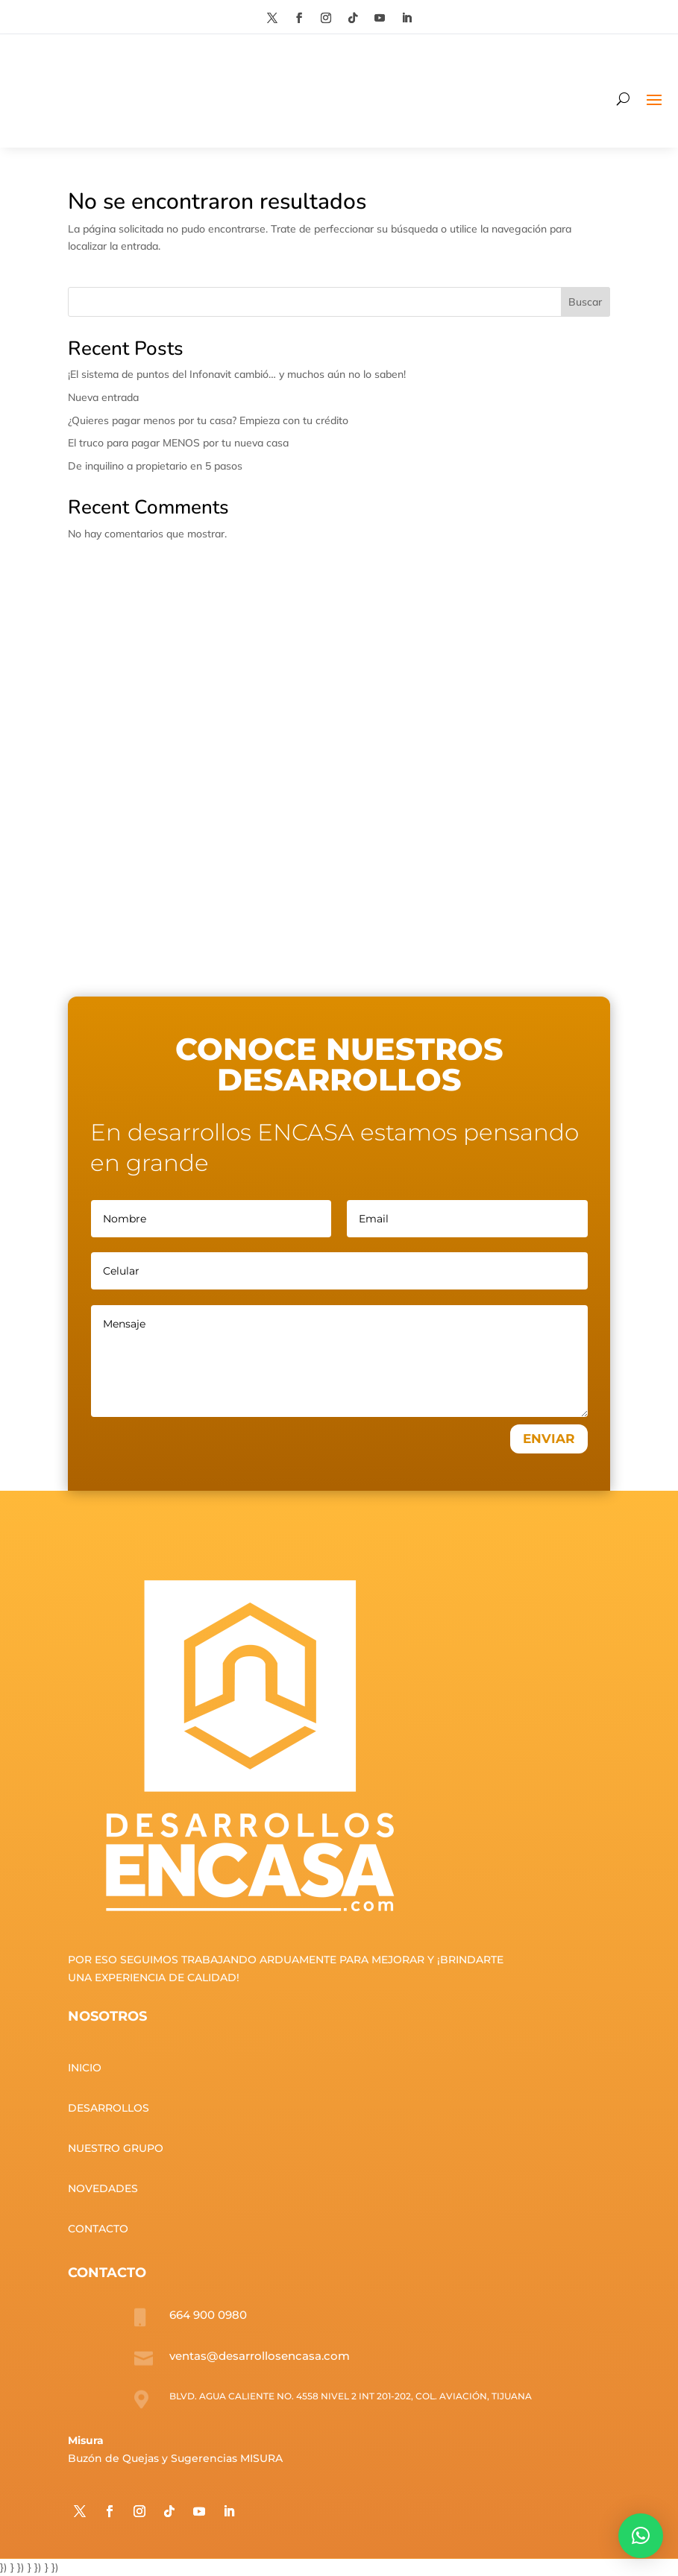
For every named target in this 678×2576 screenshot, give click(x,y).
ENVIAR (549, 1438)
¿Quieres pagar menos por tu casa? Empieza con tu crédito (208, 420)
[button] (640, 2535)
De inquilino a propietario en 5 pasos (155, 466)
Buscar (585, 302)
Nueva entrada (103, 397)
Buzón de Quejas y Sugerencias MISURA (175, 2458)
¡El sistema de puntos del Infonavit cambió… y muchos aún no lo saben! (237, 374)
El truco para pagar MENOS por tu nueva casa (178, 442)
